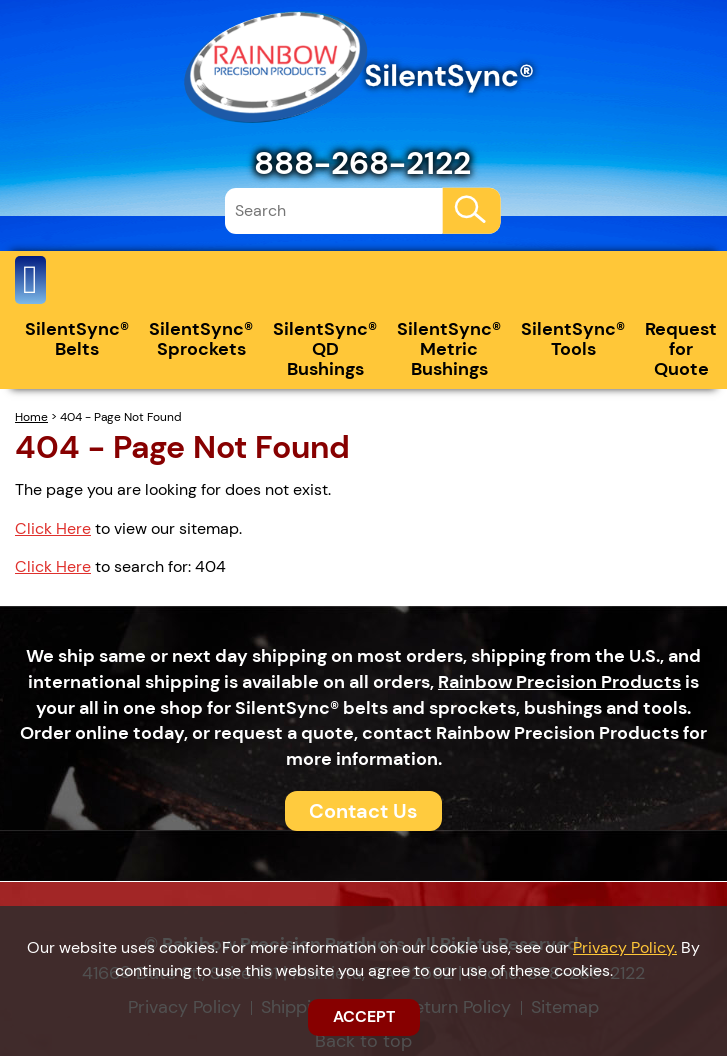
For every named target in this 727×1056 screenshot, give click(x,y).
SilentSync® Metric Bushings (449, 349)
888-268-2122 (362, 163)
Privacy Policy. (625, 947)
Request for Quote (681, 349)
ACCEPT (364, 1016)
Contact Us (363, 811)
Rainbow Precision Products (559, 682)
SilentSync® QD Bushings (325, 349)
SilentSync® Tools (573, 339)
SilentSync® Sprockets (201, 339)
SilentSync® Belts (77, 339)
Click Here (53, 528)
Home (31, 417)
